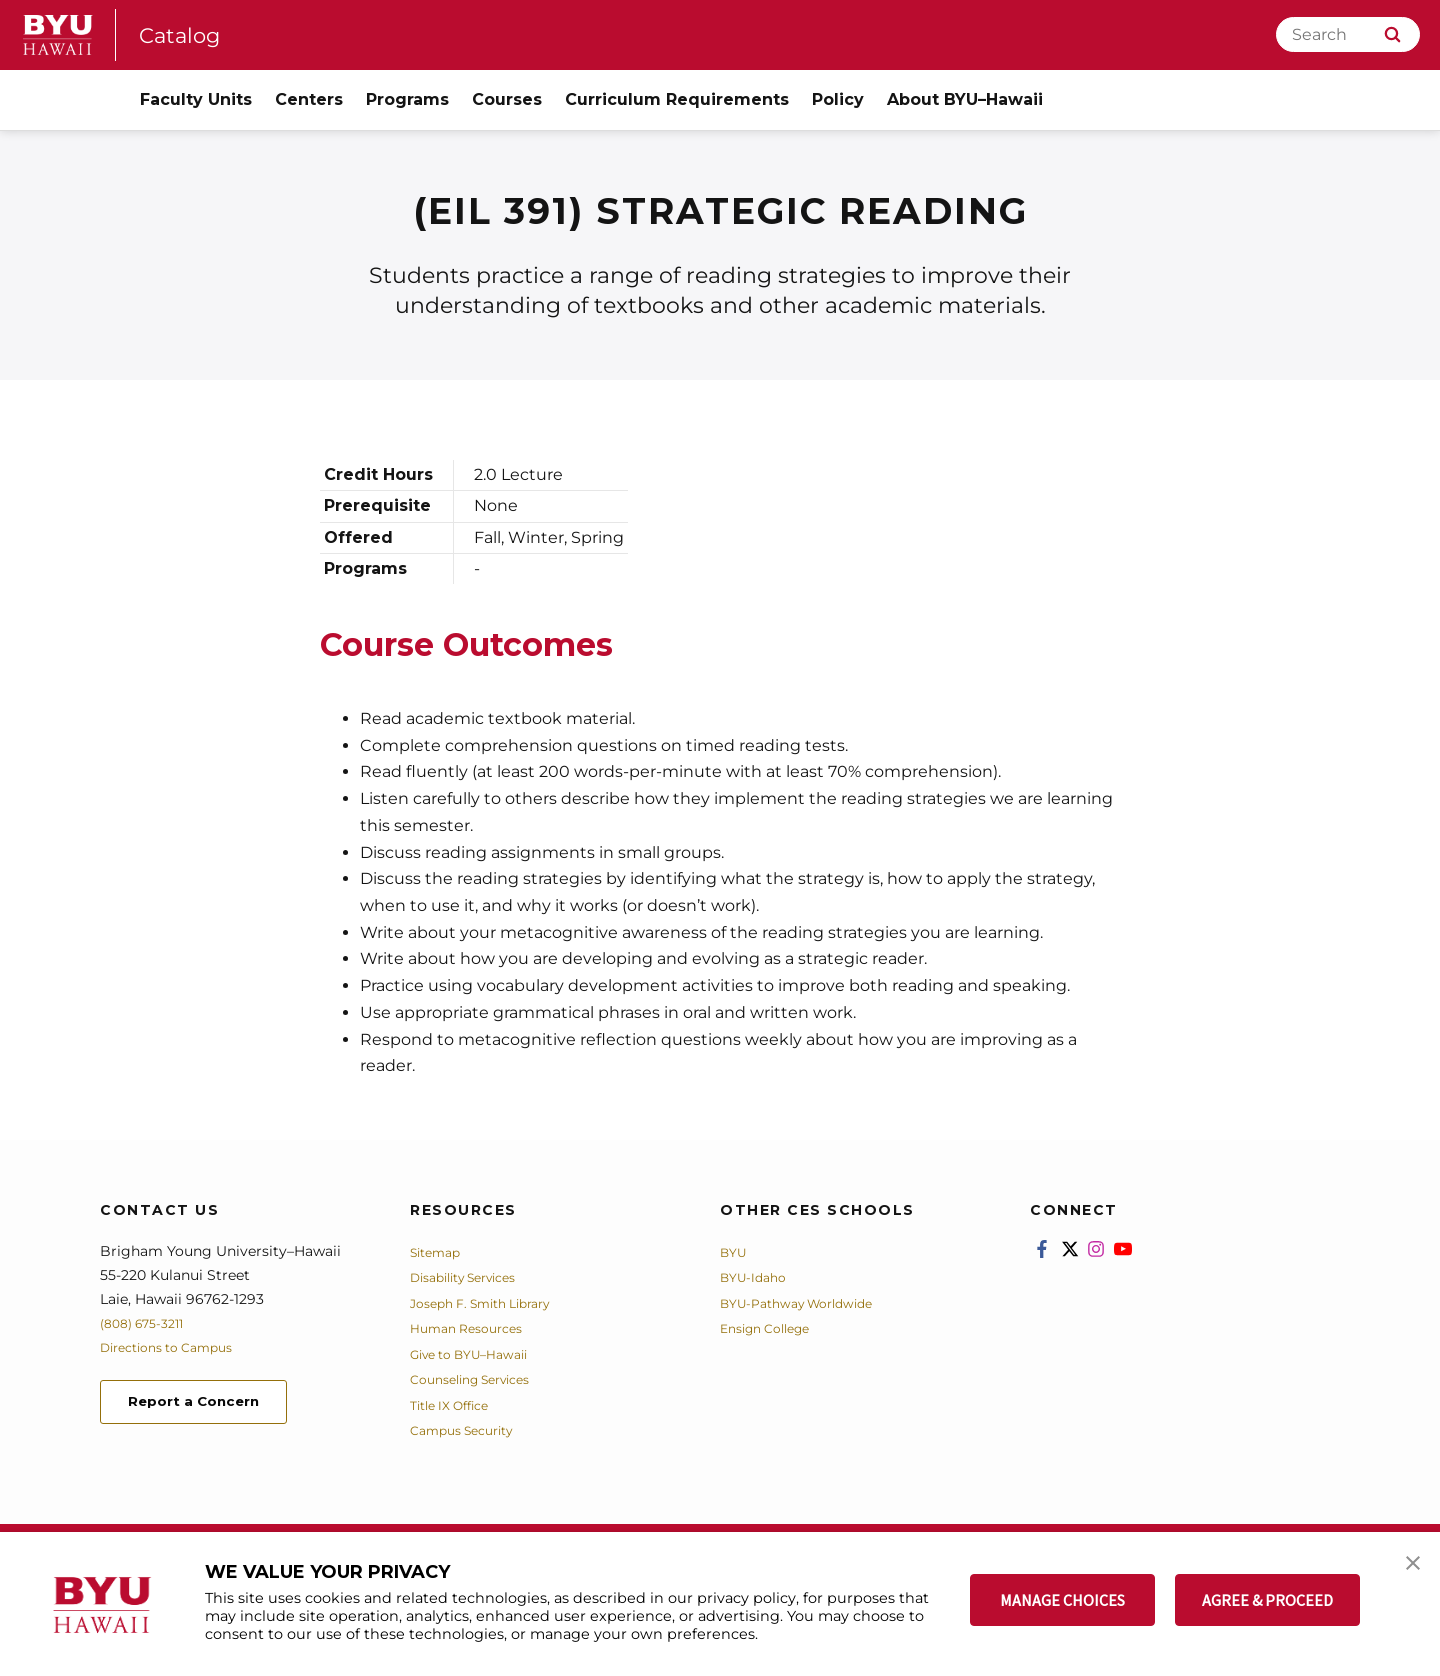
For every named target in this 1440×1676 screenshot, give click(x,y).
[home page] (58, 35)
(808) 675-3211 (148, 1323)
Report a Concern (208, 1404)
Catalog (185, 34)
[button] (1407, 1568)
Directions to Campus (177, 1347)
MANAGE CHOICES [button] (1062, 1600)
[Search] (1348, 34)
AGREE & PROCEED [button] (1267, 1600)
